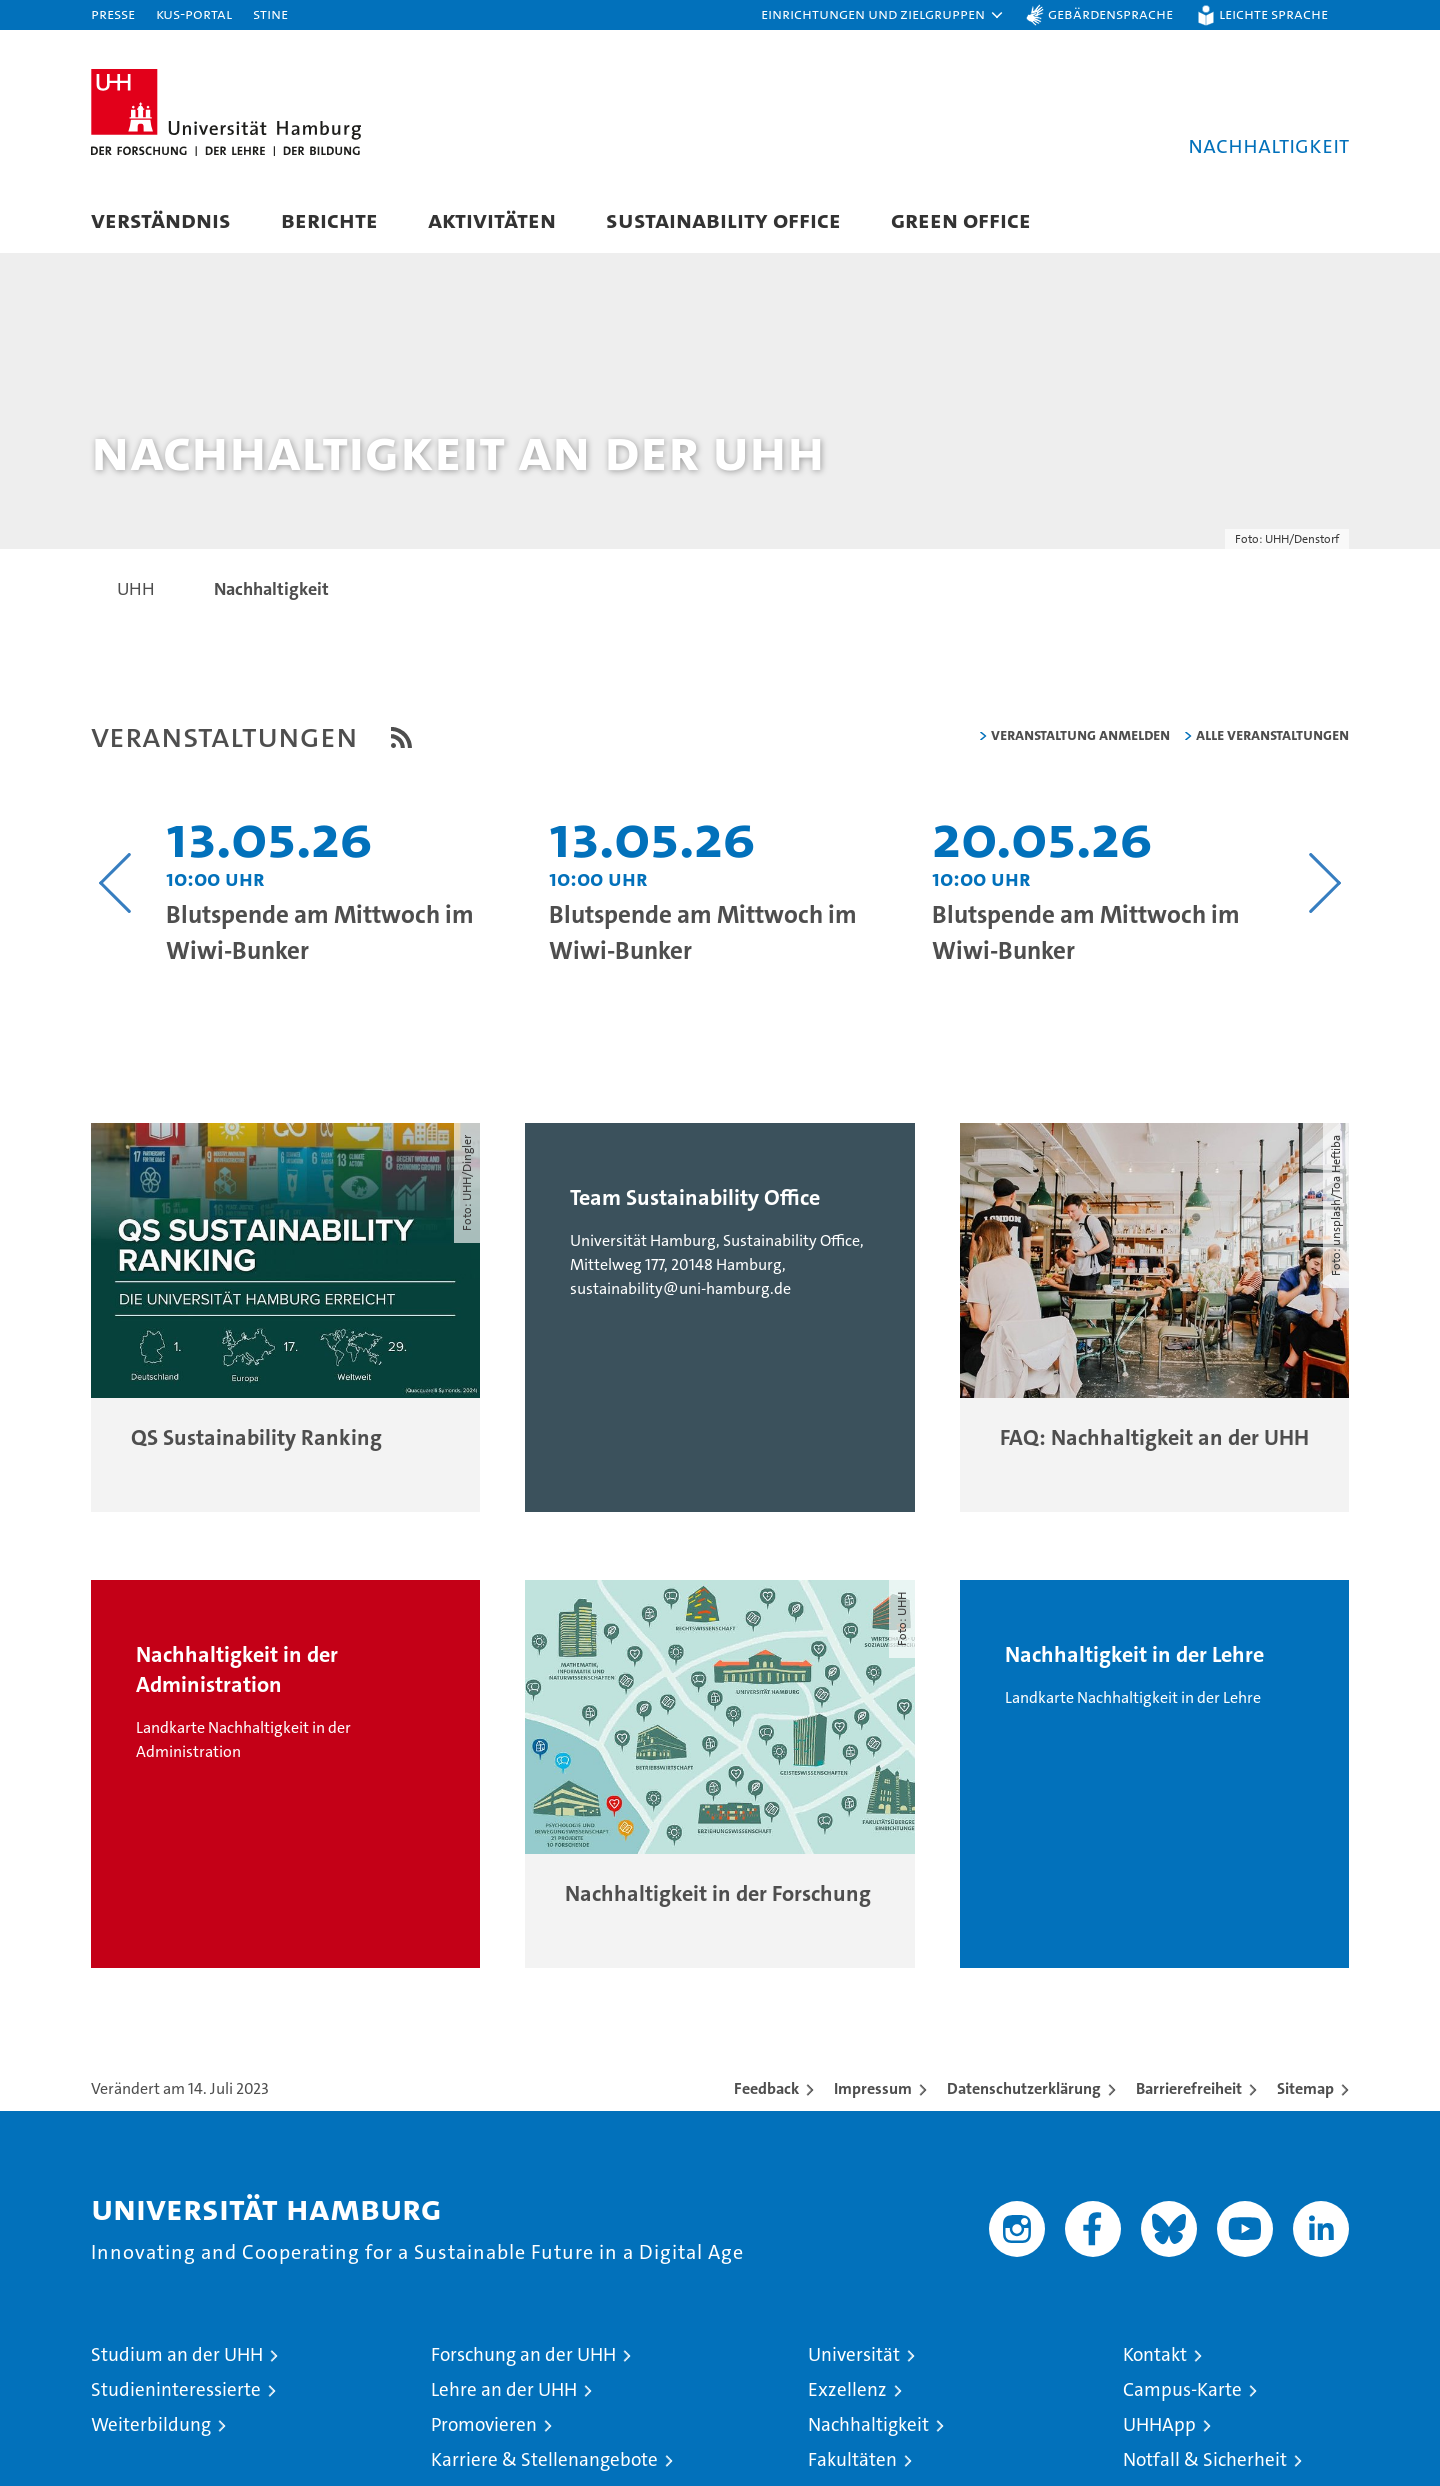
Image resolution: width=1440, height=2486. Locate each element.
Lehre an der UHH (504, 2391)
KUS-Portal (194, 13)
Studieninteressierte (176, 2391)
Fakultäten (852, 2461)
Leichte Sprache (1273, 13)
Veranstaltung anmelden (1080, 735)
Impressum (873, 2090)
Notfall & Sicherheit (1205, 2461)
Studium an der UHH (177, 2356)
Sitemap (1305, 2090)
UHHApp (1159, 2426)
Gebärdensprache (1110, 13)
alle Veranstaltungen (1272, 735)
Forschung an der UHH (523, 2356)
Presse (113, 13)
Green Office (961, 219)
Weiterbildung (151, 2426)
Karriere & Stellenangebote (544, 2461)
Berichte (329, 219)
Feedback (766, 2090)
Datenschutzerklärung (1024, 2090)
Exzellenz (847, 2391)
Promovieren (484, 2426)
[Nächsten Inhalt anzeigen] (1324, 884)
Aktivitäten (492, 219)
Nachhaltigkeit (868, 2426)
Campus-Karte (1182, 2391)
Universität (854, 2356)
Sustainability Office (723, 219)
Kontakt (1155, 2356)
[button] (883, 15)
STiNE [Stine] (270, 13)
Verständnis (161, 219)
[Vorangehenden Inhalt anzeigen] (115, 884)
